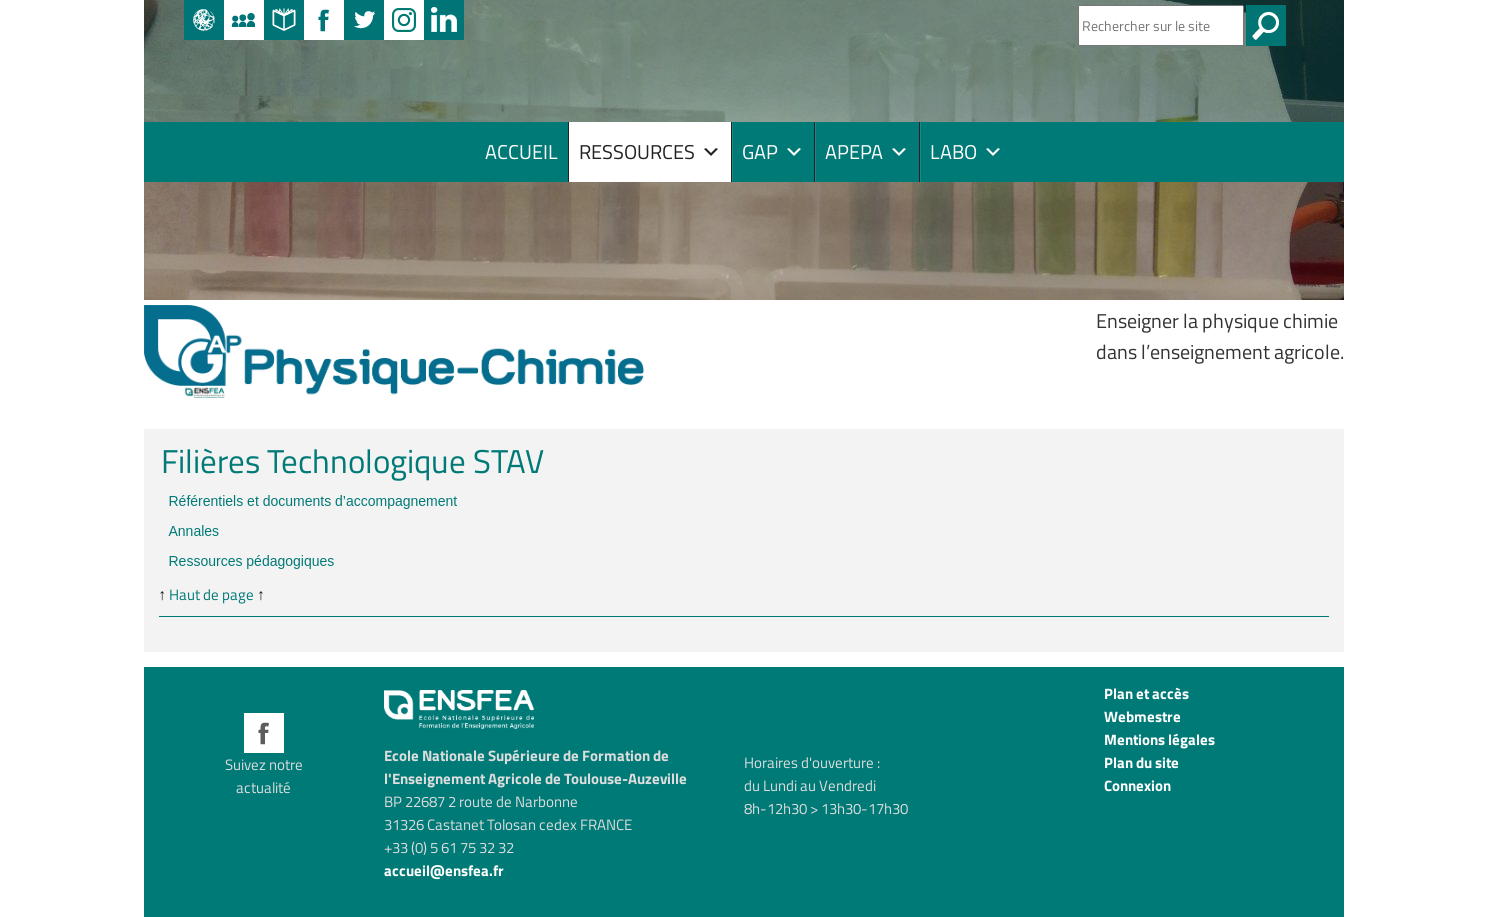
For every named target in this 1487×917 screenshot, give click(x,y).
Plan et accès (1146, 693)
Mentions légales (1159, 739)
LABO (966, 151)
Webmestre (1142, 716)
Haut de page (211, 594)
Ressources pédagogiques (252, 561)
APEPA (867, 151)
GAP (773, 151)
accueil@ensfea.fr (444, 870)
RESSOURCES (650, 151)
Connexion (1137, 785)
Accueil (521, 151)
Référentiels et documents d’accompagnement (313, 501)
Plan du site (1141, 762)
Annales (194, 531)
